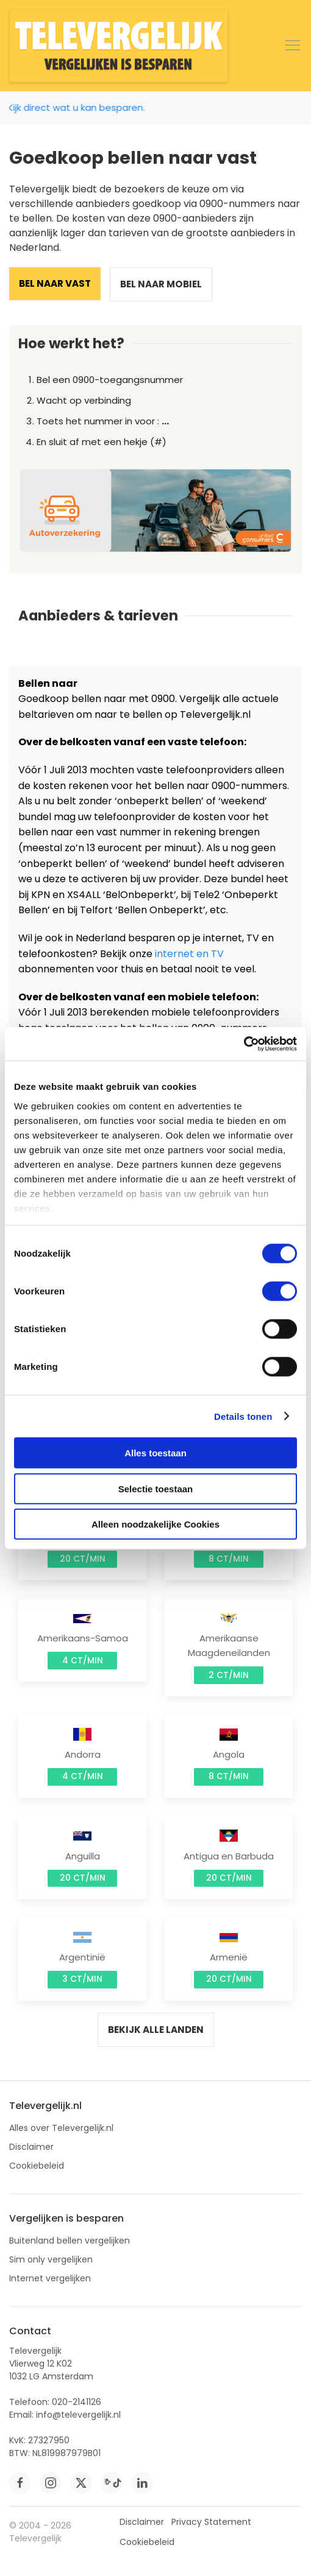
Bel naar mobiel (161, 284)
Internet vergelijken (50, 2278)
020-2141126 (76, 2402)
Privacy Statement (211, 2522)
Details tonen (243, 1416)
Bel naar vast (55, 283)
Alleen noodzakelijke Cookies (155, 1524)
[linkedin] (142, 2483)
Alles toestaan (155, 1453)
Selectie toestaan (155, 1488)
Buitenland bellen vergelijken (69, 2240)
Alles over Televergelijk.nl (61, 2128)
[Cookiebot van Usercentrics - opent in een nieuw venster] (243, 1043)
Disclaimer (31, 2147)
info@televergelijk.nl (78, 2415)
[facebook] (20, 2483)
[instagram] (51, 2483)
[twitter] (81, 2483)
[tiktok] (112, 2483)
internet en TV (189, 954)
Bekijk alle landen (156, 2029)
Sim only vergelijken (51, 2259)
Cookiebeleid (36, 2166)
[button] (293, 45)
